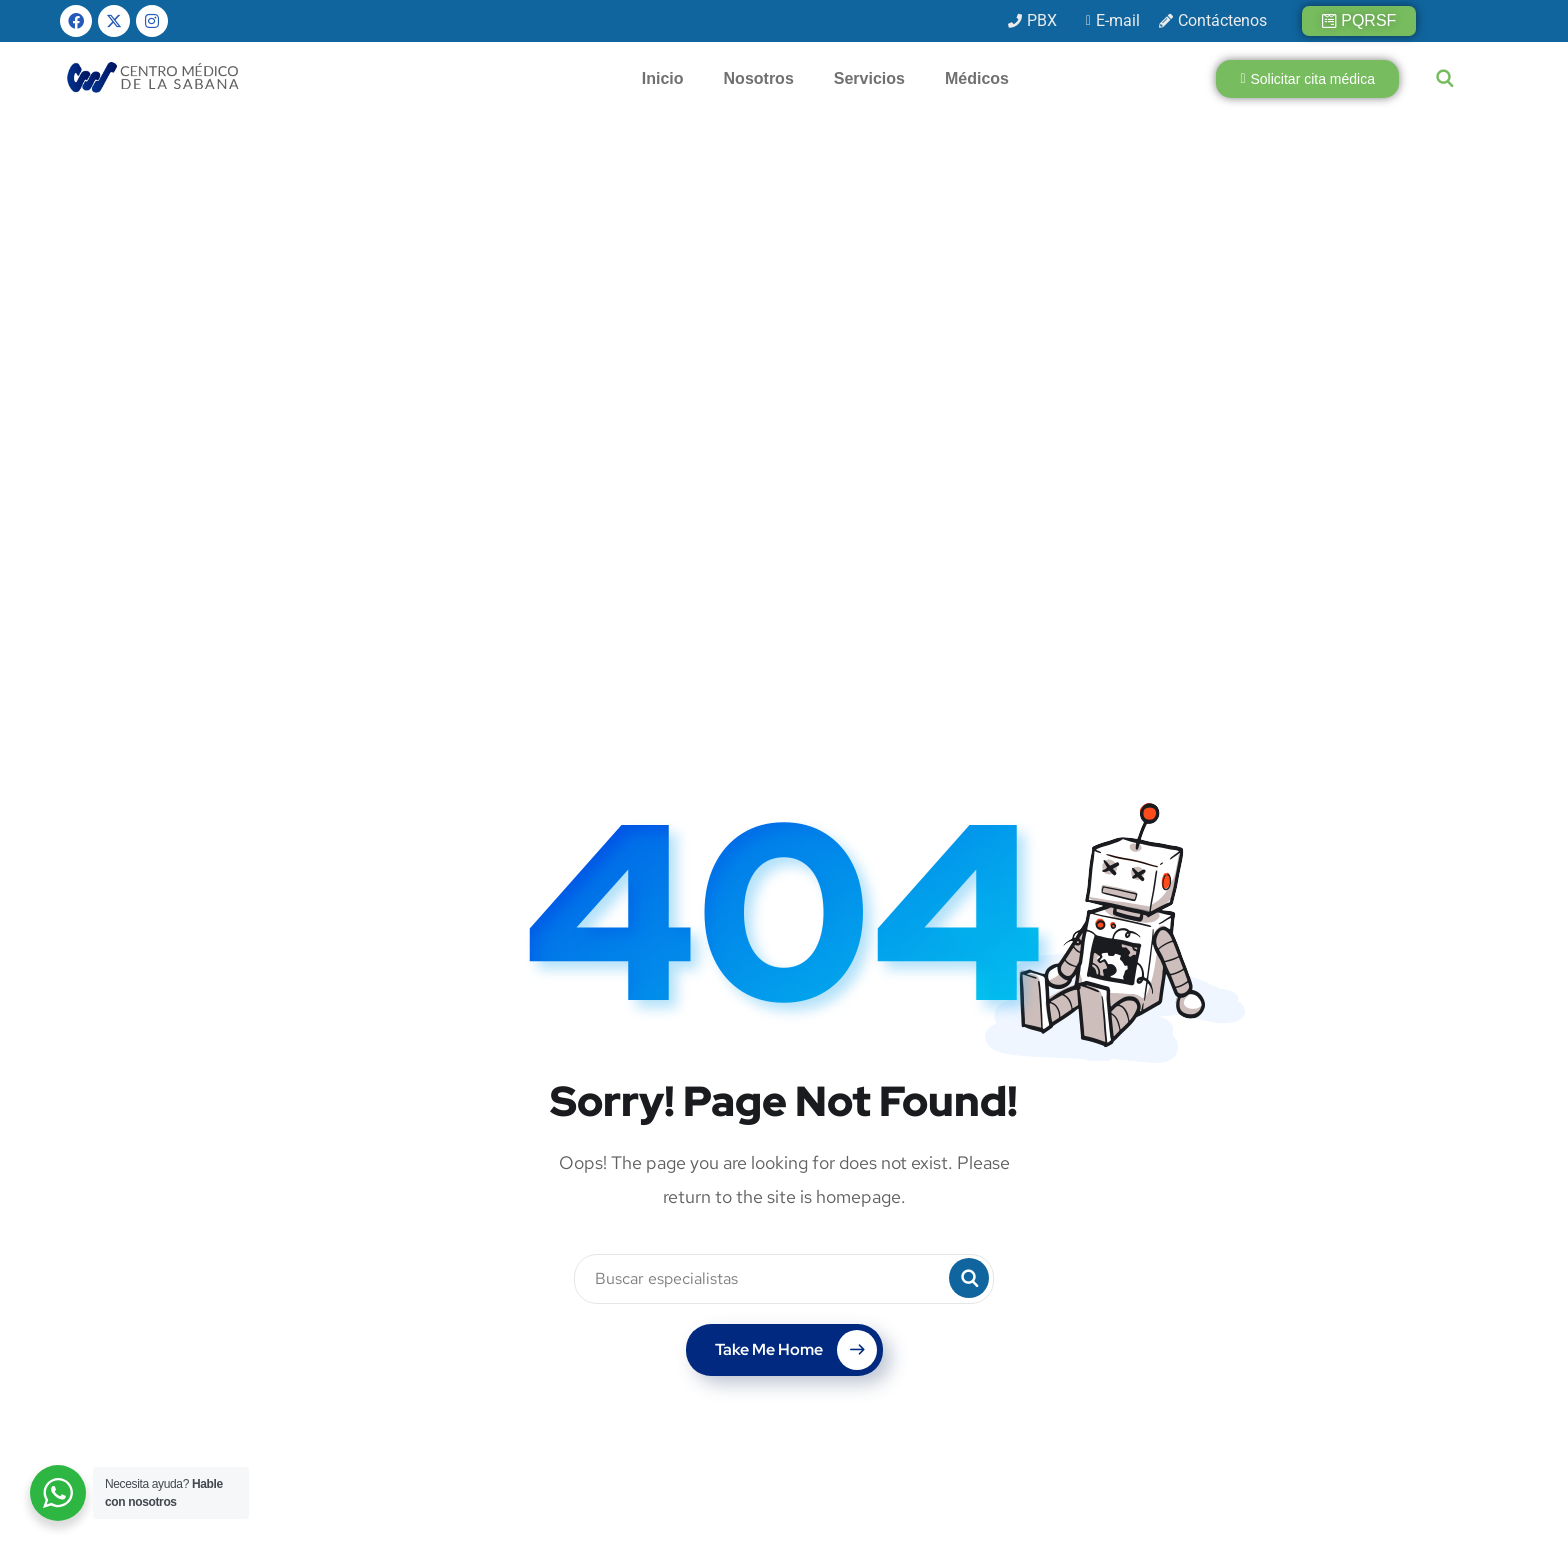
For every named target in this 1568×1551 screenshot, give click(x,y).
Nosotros (759, 78)
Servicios (869, 78)
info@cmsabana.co (626, 1349)
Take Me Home (796, 859)
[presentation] (1174, 1370)
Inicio (663, 78)
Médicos (977, 78)
